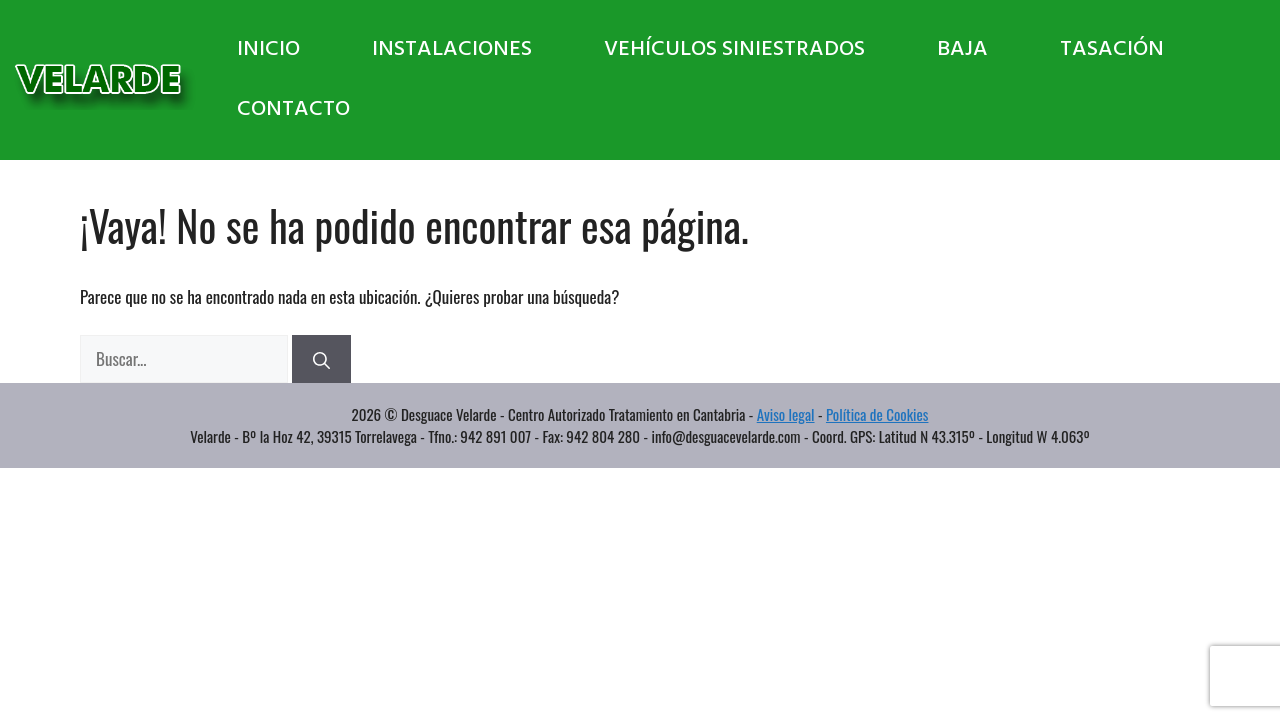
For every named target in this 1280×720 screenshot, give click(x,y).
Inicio (268, 49)
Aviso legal (786, 414)
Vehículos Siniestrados (734, 49)
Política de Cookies (877, 414)
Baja (962, 49)
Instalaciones (452, 49)
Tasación (1112, 49)
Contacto (293, 109)
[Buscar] (321, 359)
